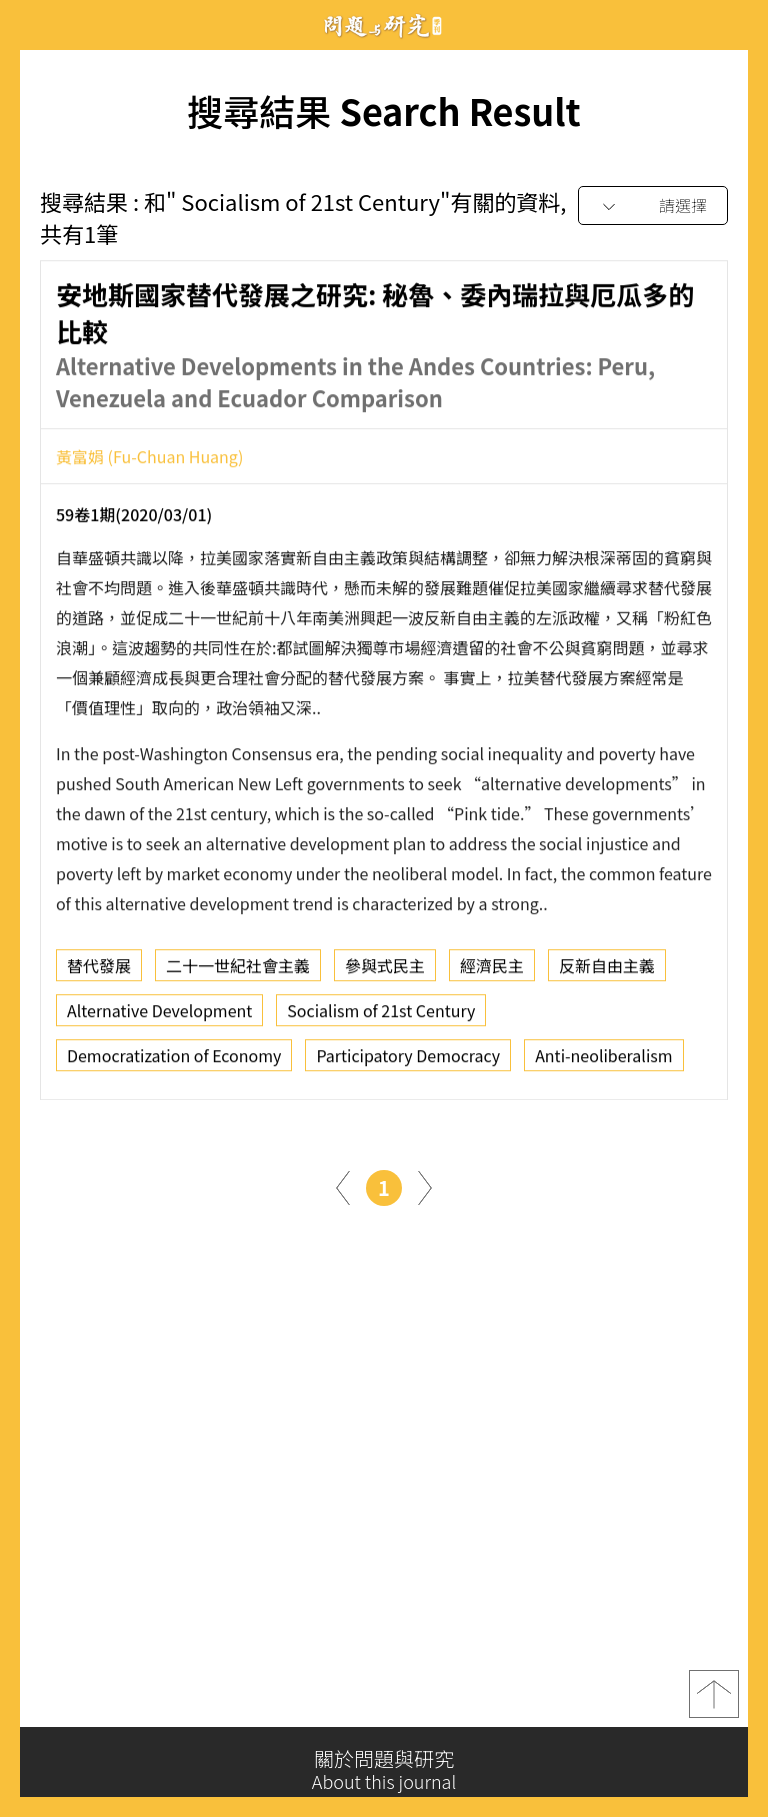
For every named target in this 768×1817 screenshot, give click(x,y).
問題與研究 (384, 25)
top (714, 1708)
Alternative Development (159, 1019)
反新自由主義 (607, 974)
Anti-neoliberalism (604, 1064)
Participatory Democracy (408, 1064)
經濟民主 (492, 974)
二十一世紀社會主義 (238, 974)
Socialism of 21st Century (381, 1019)
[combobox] (653, 206)
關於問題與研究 (384, 1770)
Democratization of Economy (174, 1064)
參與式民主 (385, 974)
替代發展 (99, 974)
